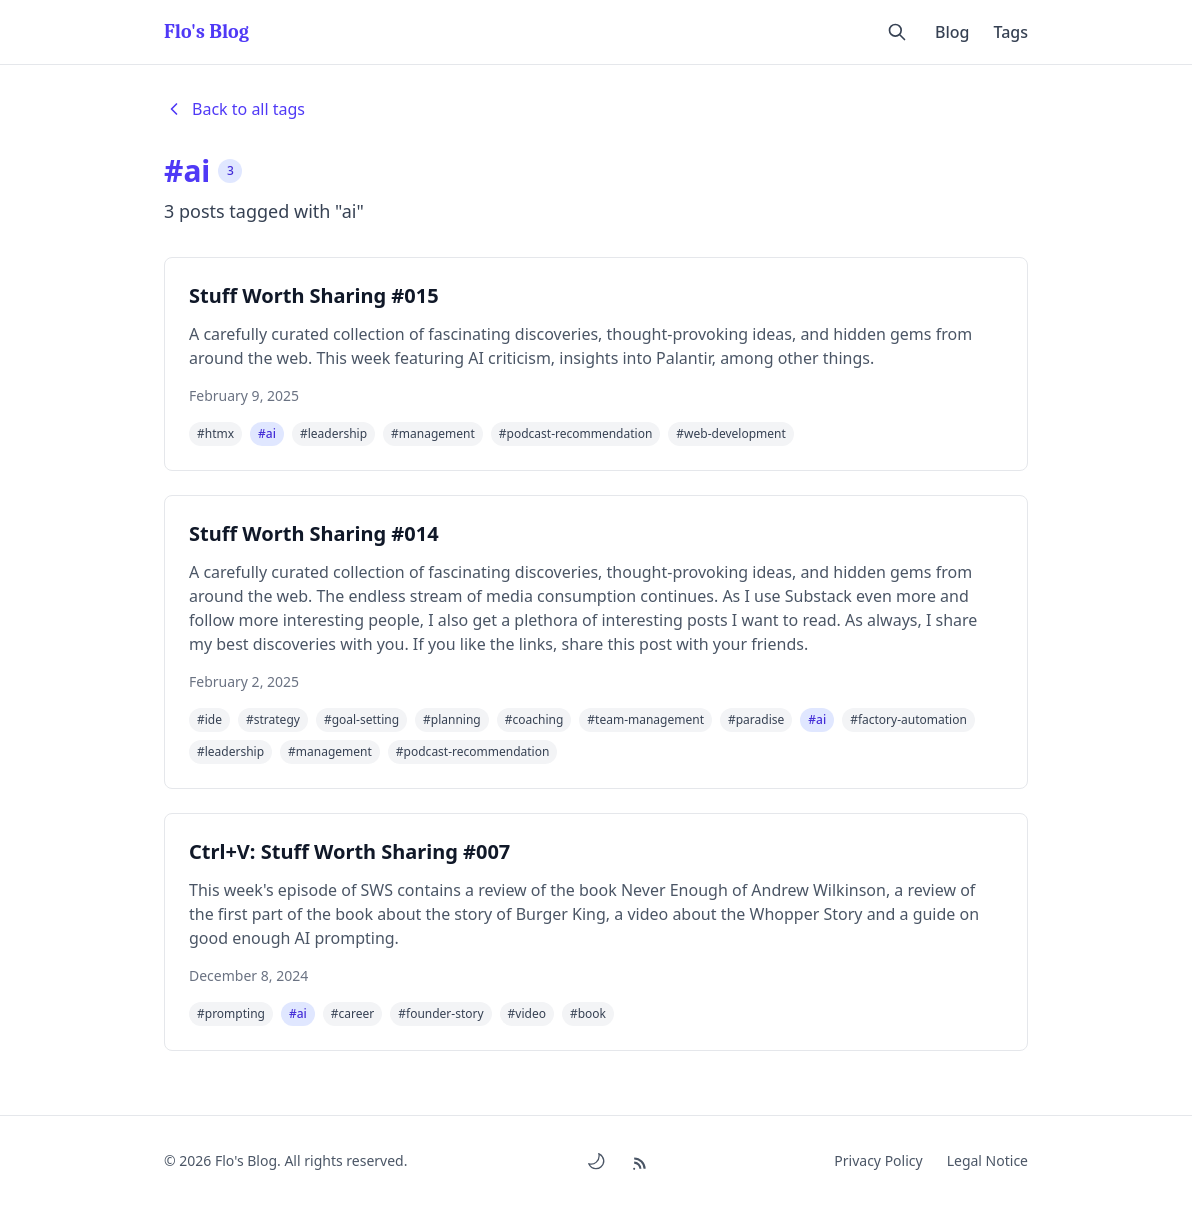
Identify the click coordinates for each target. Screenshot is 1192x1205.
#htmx (215, 433)
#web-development (730, 433)
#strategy (273, 719)
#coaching (534, 719)
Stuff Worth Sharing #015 (314, 295)
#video (527, 1013)
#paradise (756, 719)
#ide (209, 719)
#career (352, 1013)
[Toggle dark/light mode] (596, 1161)
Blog (952, 32)
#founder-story (440, 1013)
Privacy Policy (878, 1160)
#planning (452, 719)
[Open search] (897, 32)
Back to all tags (234, 109)
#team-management (645, 719)
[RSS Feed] (642, 1160)
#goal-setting (361, 719)
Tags (1010, 32)
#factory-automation (908, 719)
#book (588, 1013)
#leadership (333, 433)
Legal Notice (987, 1160)
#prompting (231, 1013)
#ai (267, 433)
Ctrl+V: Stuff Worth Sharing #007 (349, 851)
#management (433, 433)
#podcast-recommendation (576, 433)
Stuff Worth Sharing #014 (314, 533)
